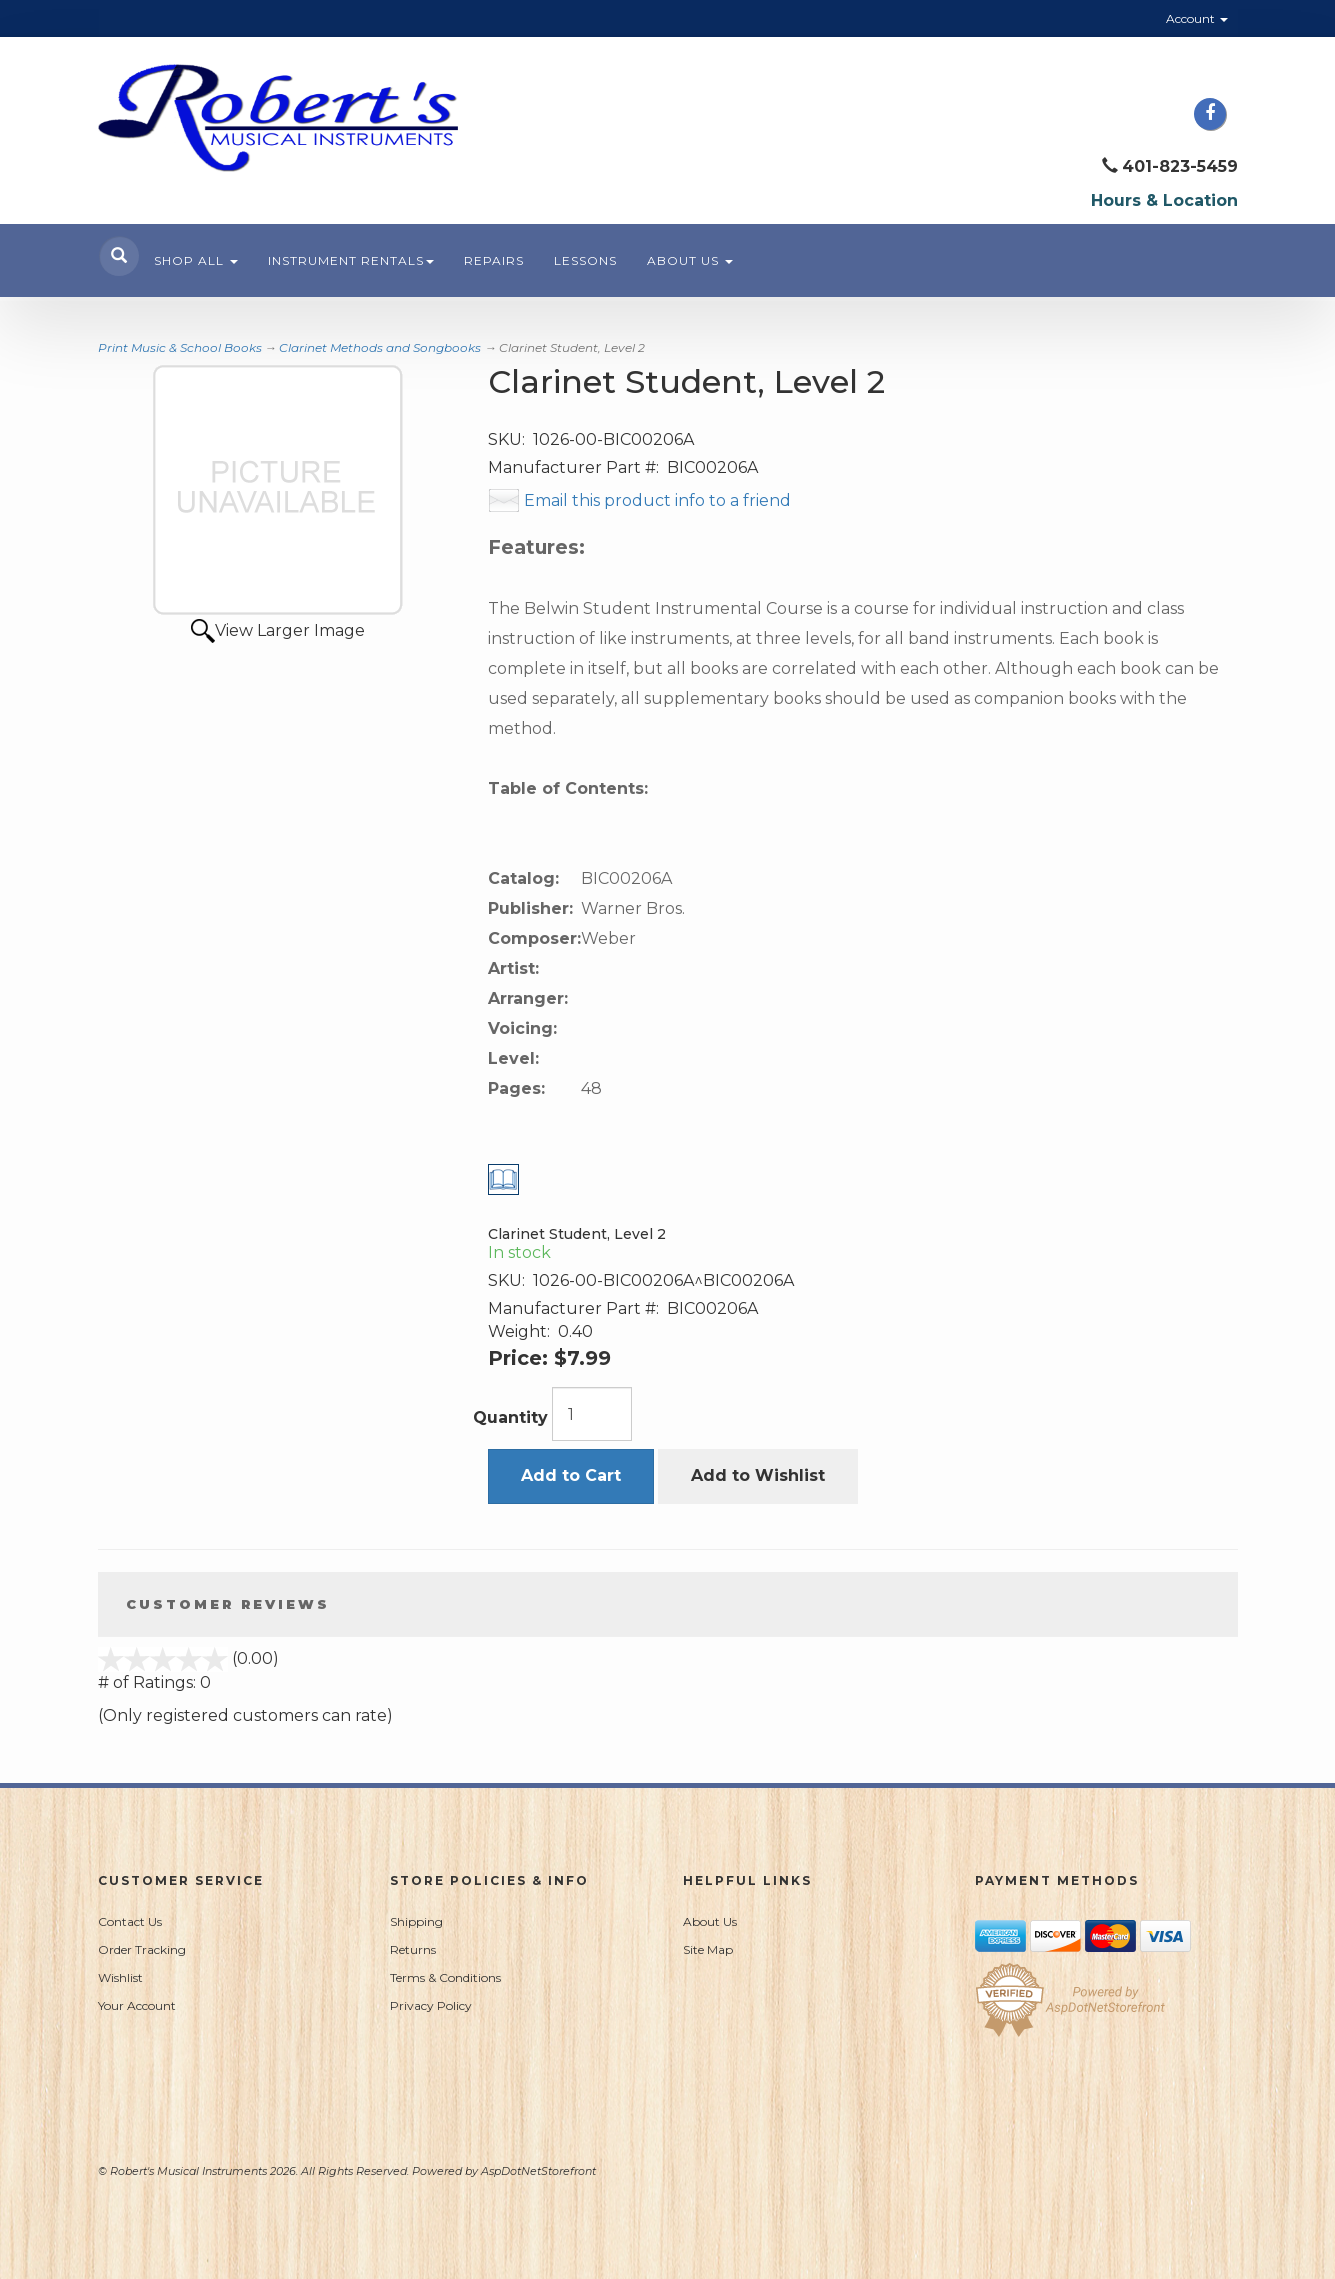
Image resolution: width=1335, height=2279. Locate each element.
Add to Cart (571, 1475)
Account (1197, 18)
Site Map (708, 1949)
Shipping (416, 1921)
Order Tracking (142, 1949)
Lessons (585, 260)
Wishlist (120, 1977)
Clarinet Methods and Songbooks (380, 347)
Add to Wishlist (758, 1475)
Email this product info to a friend (657, 500)
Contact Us (130, 1921)
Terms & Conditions (445, 1977)
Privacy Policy (431, 2005)
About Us (690, 260)
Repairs (494, 260)
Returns (413, 1949)
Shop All (196, 260)
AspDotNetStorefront (538, 2171)
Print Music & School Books (180, 347)
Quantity (510, 1417)
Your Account (137, 2005)
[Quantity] (592, 1414)
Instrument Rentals (351, 260)
